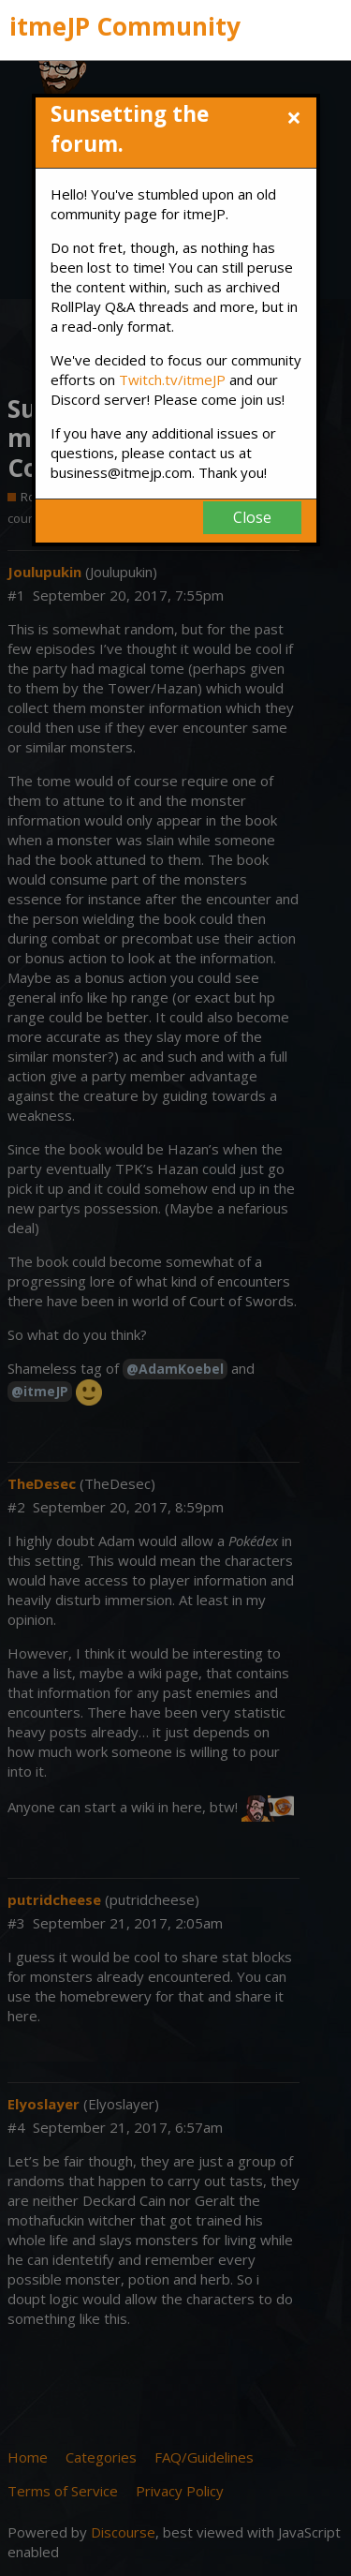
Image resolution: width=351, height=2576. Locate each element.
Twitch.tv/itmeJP (172, 379)
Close (252, 517)
